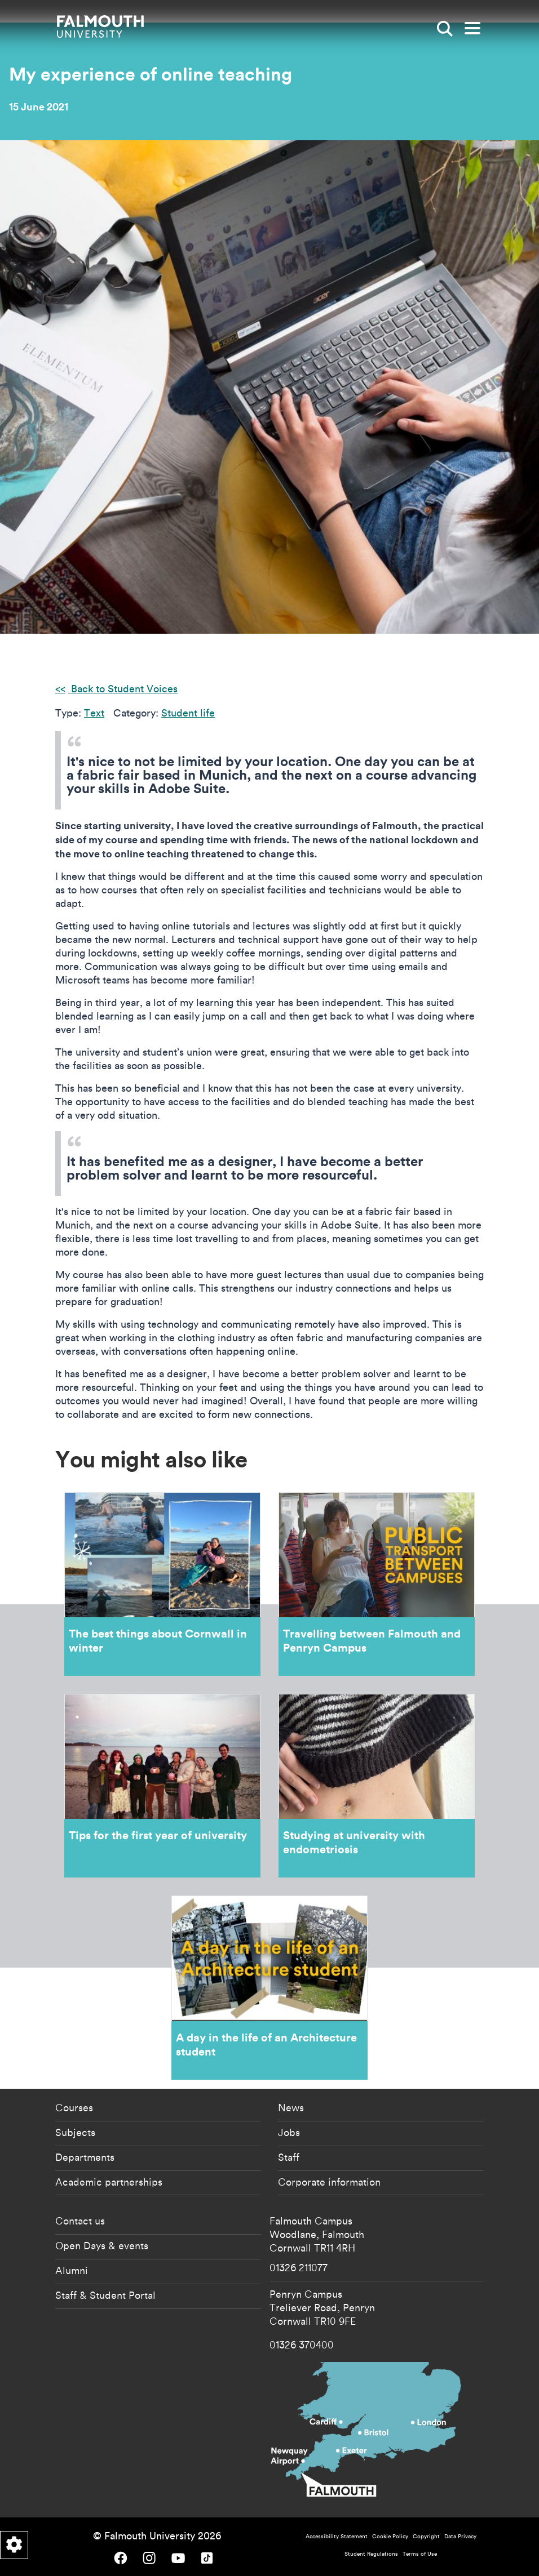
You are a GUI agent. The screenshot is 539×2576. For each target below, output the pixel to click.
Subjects (75, 2132)
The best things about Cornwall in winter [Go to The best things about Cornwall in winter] (162, 1584)
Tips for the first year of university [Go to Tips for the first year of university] (162, 1786)
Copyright (426, 2536)
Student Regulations (371, 2553)
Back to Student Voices (123, 688)
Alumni (71, 2270)
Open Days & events (101, 2245)
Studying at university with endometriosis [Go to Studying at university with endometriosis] (377, 1786)
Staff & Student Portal (105, 2295)
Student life (188, 712)
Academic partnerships (108, 2181)
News (291, 2107)
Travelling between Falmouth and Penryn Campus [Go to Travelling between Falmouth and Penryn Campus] (377, 1584)
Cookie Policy (390, 2536)
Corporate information (329, 2181)
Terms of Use (420, 2553)
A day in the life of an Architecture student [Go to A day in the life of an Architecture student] (269, 1987)
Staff (288, 2157)
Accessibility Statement (337, 2536)
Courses (74, 2107)
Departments (84, 2157)
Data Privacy (460, 2536)
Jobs (289, 2132)
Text (94, 712)
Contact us (80, 2220)
